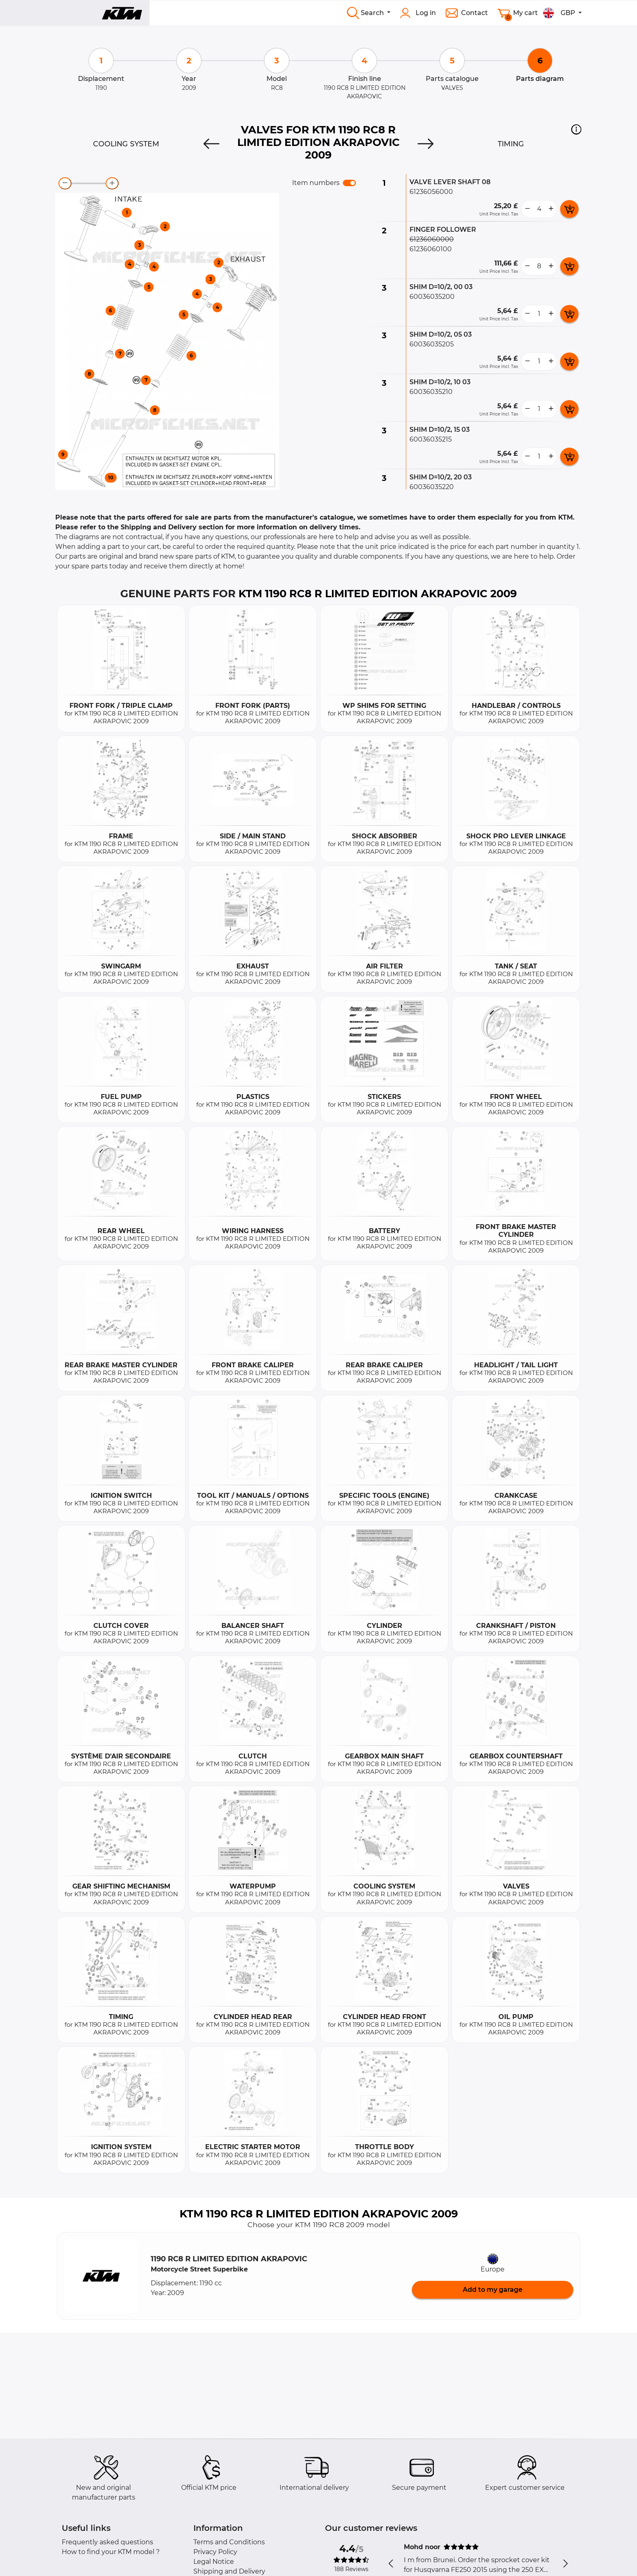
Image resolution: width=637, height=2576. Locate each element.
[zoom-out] (65, 183)
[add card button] (569, 209)
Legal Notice (213, 2561)
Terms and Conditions (229, 2542)
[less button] (527, 209)
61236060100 (431, 249)
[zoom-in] (112, 183)
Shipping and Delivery (229, 2571)
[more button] (551, 209)
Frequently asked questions (107, 2542)
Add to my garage (492, 2289)
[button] (576, 129)
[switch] (349, 183)
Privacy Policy (215, 2552)
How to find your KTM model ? (111, 2552)
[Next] (425, 144)
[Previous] (211, 144)
